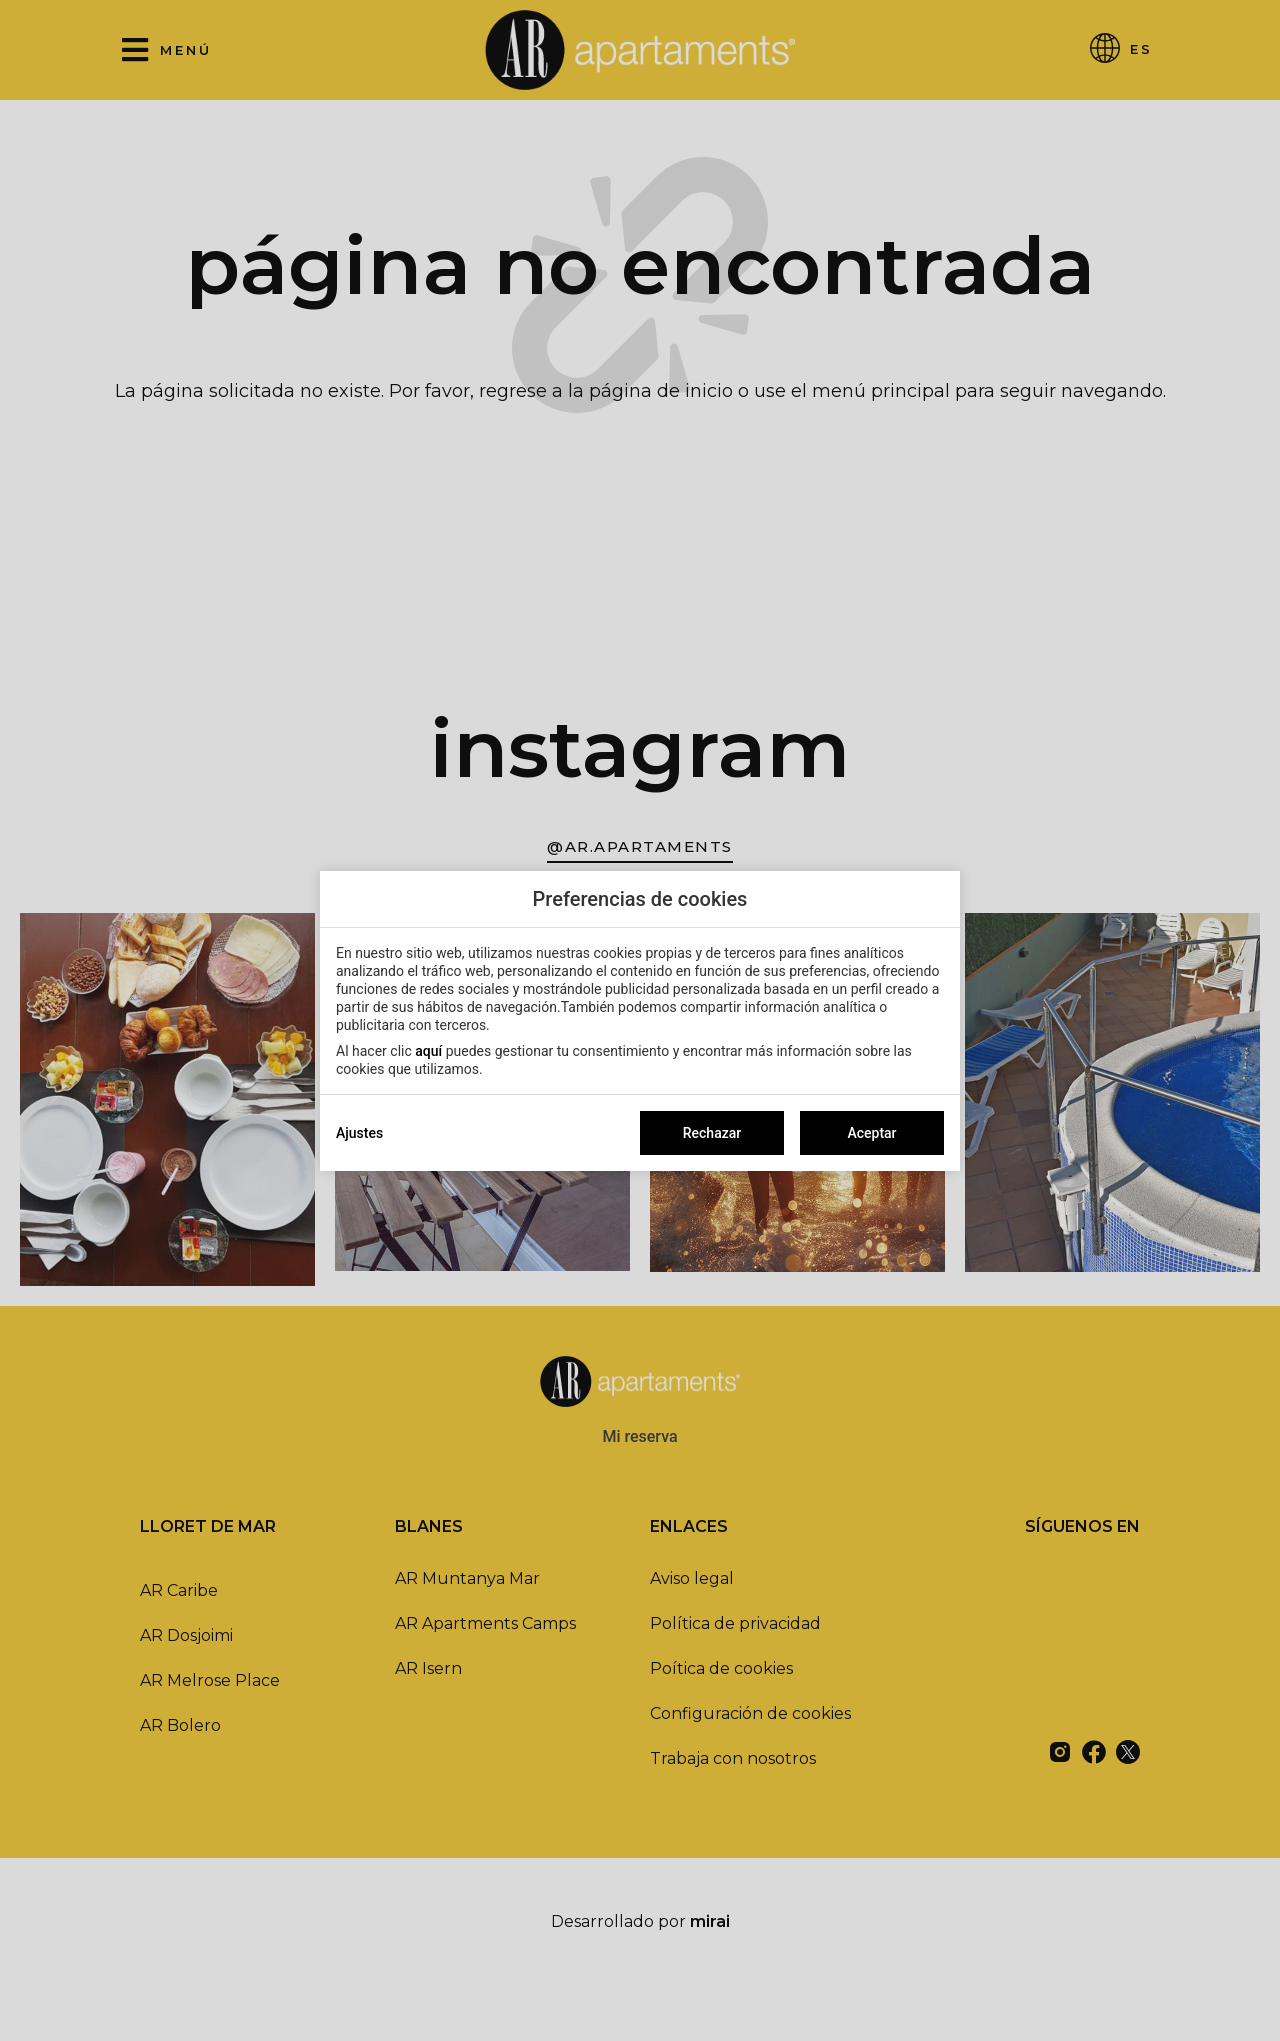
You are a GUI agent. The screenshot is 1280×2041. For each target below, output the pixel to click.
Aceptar (871, 1133)
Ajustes (359, 1133)
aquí (428, 1051)
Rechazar (712, 1133)
